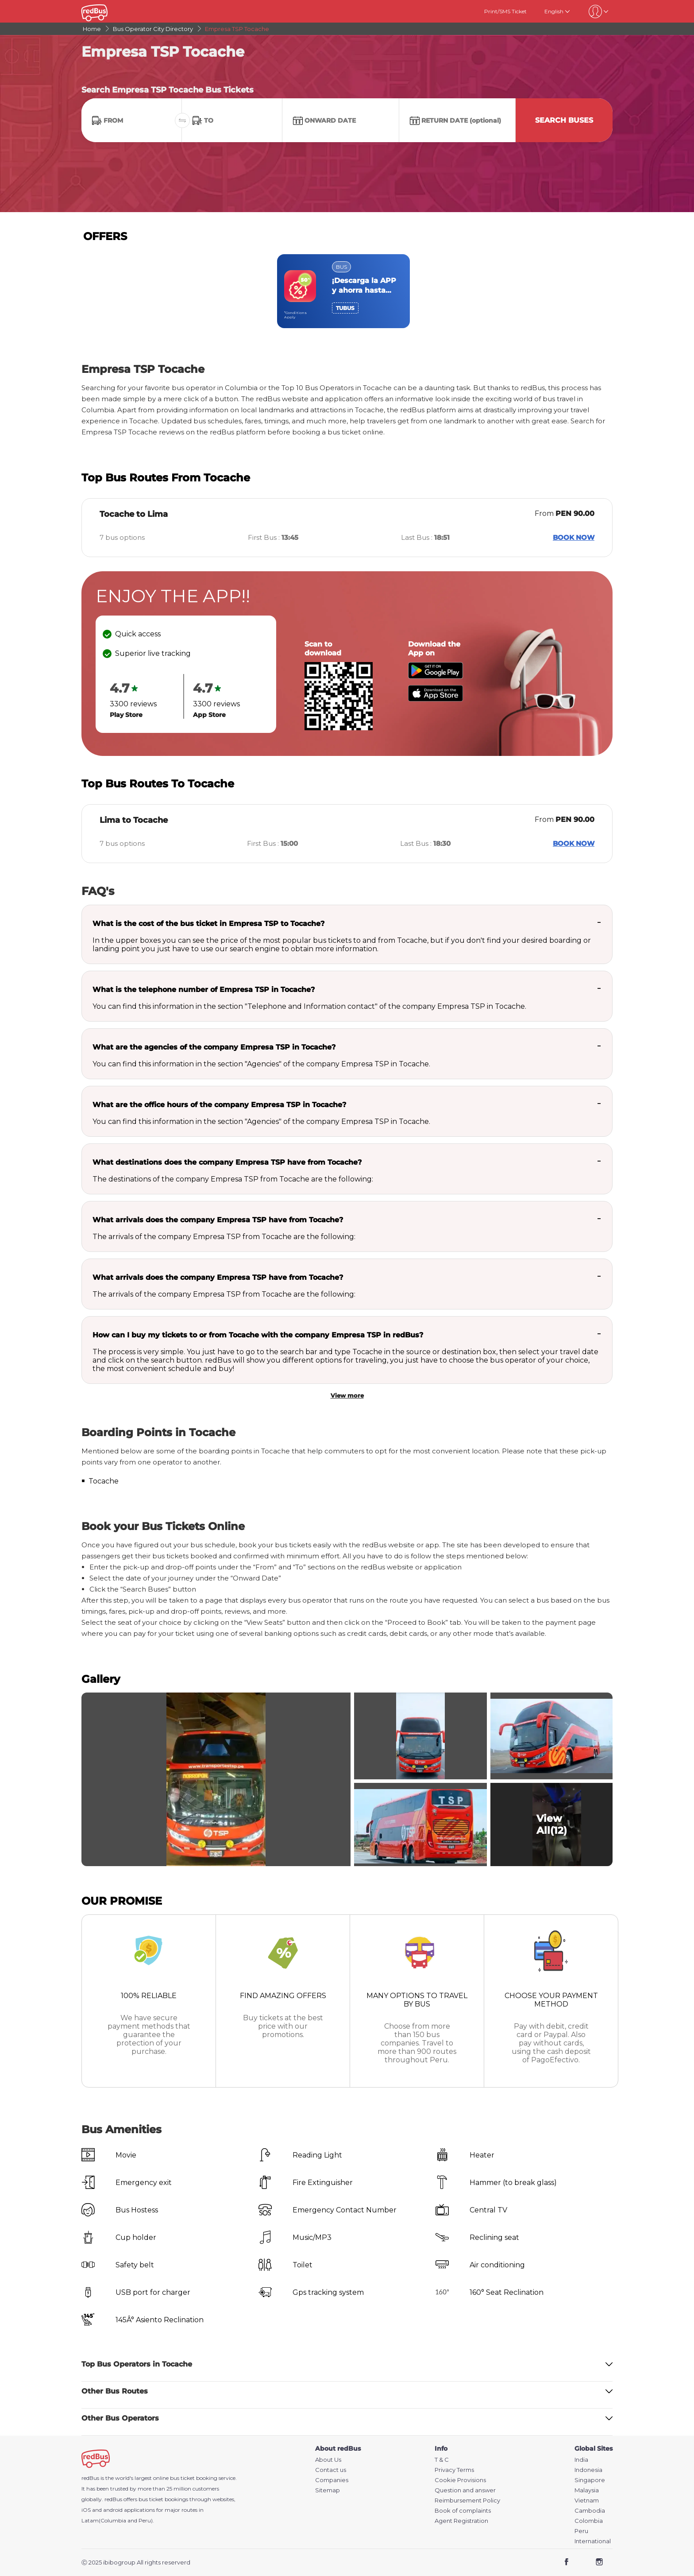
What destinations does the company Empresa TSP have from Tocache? (227, 1162)
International (592, 2541)
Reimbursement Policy (467, 2500)
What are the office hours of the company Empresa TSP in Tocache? (219, 1104)
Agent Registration (461, 2521)
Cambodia (589, 2511)
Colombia (588, 2521)
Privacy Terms (454, 2470)
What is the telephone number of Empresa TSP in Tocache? (204, 989)
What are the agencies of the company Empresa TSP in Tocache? (214, 1047)
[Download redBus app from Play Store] (435, 676)
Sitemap (327, 2490)
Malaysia (586, 2490)
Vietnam (586, 2500)
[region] (347, 291)
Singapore (589, 2480)
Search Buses (564, 120)
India (581, 2460)
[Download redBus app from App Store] (435, 699)
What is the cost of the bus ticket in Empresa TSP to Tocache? (208, 923)
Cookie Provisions (460, 2480)
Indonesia (588, 2470)
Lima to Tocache (134, 820)
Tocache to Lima (134, 514)
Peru (581, 2531)
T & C (442, 2460)
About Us (328, 2460)
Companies (331, 2480)
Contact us (330, 2470)
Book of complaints (463, 2511)
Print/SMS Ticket (505, 11)
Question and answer (465, 2490)
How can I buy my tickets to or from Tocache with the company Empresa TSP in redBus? (258, 1335)
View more (347, 1395)
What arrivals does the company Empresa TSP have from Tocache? (218, 1220)
